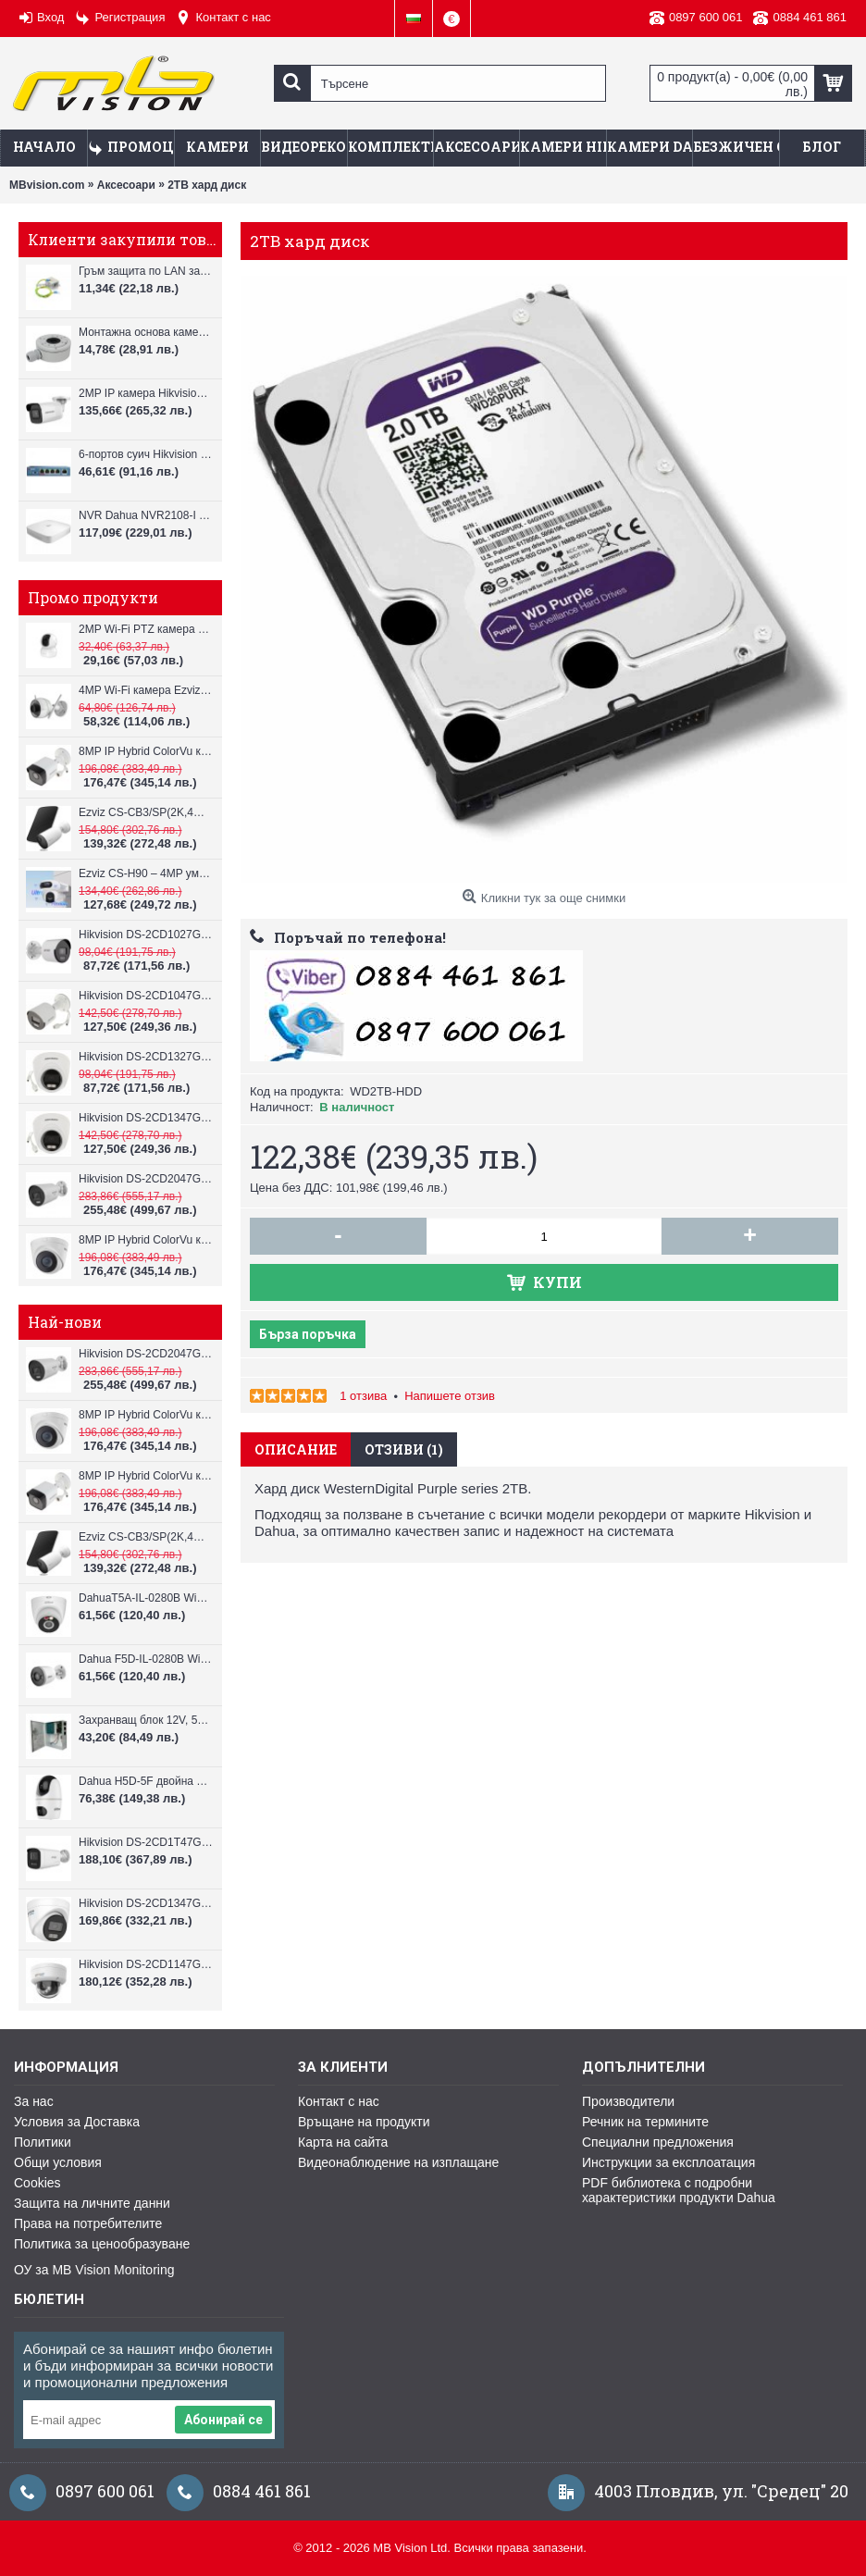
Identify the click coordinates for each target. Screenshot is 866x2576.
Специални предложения (658, 2142)
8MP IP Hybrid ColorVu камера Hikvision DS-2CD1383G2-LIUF (146, 1239)
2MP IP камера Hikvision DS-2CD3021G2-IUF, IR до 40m (146, 393)
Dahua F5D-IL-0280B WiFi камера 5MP (146, 1659)
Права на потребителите (88, 2223)
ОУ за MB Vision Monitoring (94, 2269)
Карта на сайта (343, 2142)
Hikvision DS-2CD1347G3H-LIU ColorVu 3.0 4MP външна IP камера (146, 1903)
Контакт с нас (338, 2101)
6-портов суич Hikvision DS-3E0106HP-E (146, 454)
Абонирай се (223, 2419)
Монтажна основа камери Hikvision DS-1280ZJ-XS (146, 332)
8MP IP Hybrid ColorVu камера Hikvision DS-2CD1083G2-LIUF (146, 751)
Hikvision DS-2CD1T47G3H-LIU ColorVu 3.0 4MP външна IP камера (146, 1842)
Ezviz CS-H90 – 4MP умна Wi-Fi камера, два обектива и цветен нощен (146, 873)
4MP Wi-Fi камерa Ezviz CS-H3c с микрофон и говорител (146, 690)
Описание (295, 1449)
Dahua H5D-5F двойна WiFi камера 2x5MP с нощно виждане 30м (146, 1781)
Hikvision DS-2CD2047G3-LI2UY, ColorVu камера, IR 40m (146, 1178)
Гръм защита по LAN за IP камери (146, 271)
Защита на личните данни (92, 2203)
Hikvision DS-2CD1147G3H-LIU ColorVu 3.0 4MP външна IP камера (146, 1964)
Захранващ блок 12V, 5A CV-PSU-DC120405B (146, 1720)
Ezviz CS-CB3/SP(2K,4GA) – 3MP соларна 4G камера (146, 812)
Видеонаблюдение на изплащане (398, 2162)
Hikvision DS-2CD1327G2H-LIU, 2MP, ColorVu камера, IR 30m (146, 1056)
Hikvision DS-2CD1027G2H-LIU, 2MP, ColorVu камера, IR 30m (146, 934)
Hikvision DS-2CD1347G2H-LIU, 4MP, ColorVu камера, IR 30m (146, 1117)
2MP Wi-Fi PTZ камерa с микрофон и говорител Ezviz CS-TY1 (146, 629)
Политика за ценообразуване (102, 2243)
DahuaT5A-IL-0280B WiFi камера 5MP (146, 1597)
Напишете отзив (449, 1396)
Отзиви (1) (404, 1449)
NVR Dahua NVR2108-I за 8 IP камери (146, 515)
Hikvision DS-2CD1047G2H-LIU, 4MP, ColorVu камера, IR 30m (146, 995)
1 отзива (363, 1396)
